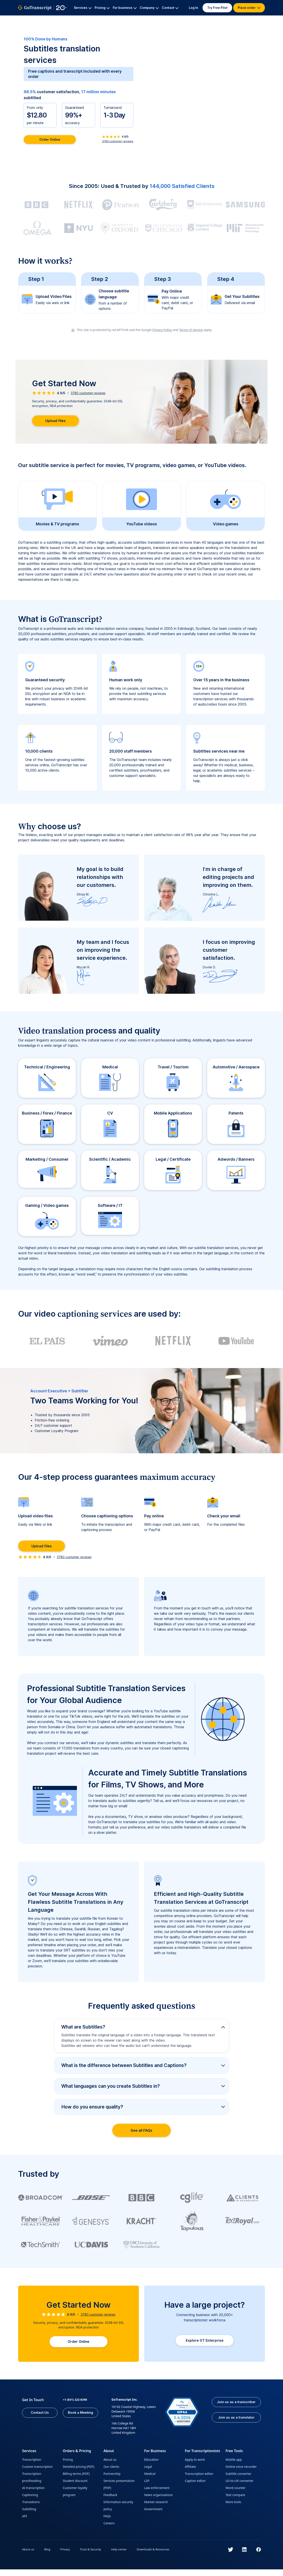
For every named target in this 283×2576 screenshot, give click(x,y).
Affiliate (190, 2483)
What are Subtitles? (87, 2037)
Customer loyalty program (75, 2508)
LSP (146, 2497)
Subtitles (71, 19)
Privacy (67, 2566)
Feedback (110, 2511)
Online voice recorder (241, 2483)
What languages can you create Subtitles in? (119, 2098)
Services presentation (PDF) (119, 2500)
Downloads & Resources (159, 2566)
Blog (48, 2566)
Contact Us (40, 2430)
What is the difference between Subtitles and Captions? (133, 2076)
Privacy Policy (162, 329)
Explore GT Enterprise (204, 2357)
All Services (51, 19)
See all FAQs (141, 2144)
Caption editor (195, 2497)
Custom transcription (37, 2483)
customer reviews (117, 141)
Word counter (235, 2504)
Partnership (111, 2490)
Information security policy (118, 2522)
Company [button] (149, 7)
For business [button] (125, 7)
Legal (148, 2483)
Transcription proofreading (31, 2493)
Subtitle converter (238, 2490)
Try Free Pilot (217, 7)
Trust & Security (93, 2566)
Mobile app (234, 2476)
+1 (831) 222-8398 (76, 2416)
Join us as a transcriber (233, 2419)
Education (151, 2476)
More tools (233, 2518)
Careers (109, 2540)
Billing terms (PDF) (76, 2490)
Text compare (235, 2511)
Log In (193, 7)
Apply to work (195, 2476)
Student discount (75, 2497)
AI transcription (33, 2504)
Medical (149, 2490)
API (24, 2533)
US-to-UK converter (239, 2497)
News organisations (158, 2511)
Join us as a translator (233, 2435)
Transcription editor (199, 2490)
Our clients (111, 2483)
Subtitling (29, 2525)
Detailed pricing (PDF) (78, 2483)
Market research (156, 2518)
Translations (31, 2518)
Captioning (30, 2511)
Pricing (68, 2476)
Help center (123, 2566)
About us (110, 2476)
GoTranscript (27, 19)
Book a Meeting (80, 2430)
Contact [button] (170, 7)
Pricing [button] (102, 7)
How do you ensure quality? (96, 2119)
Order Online (49, 138)
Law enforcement (156, 2504)
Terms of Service (191, 329)
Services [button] (83, 7)
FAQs (107, 2533)
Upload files (58, 424)
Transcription (31, 2476)
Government (153, 2525)
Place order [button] (249, 7)
